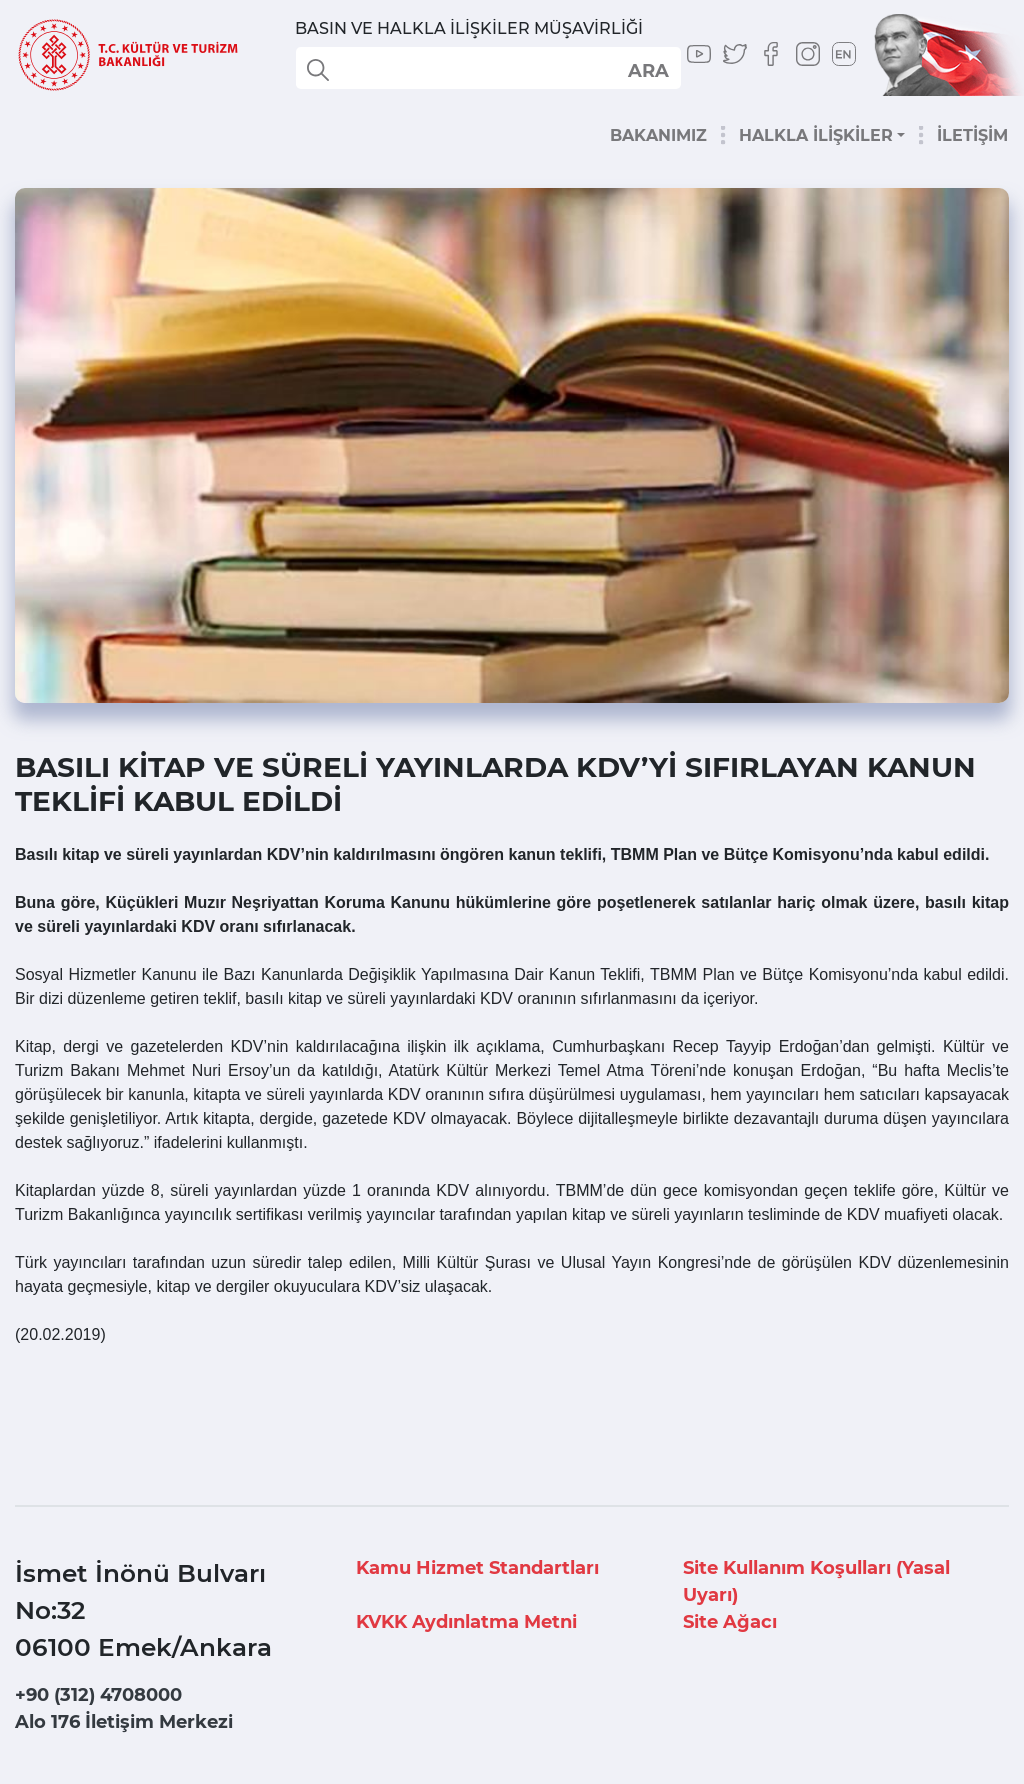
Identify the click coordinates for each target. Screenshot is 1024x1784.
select (647, 70)
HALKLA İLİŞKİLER (816, 135)
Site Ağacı (730, 1622)
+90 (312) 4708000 (98, 1695)
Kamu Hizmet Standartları (477, 1568)
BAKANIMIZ (658, 135)
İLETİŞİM (972, 135)
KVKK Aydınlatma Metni (466, 1622)
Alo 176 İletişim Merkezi (124, 1722)
